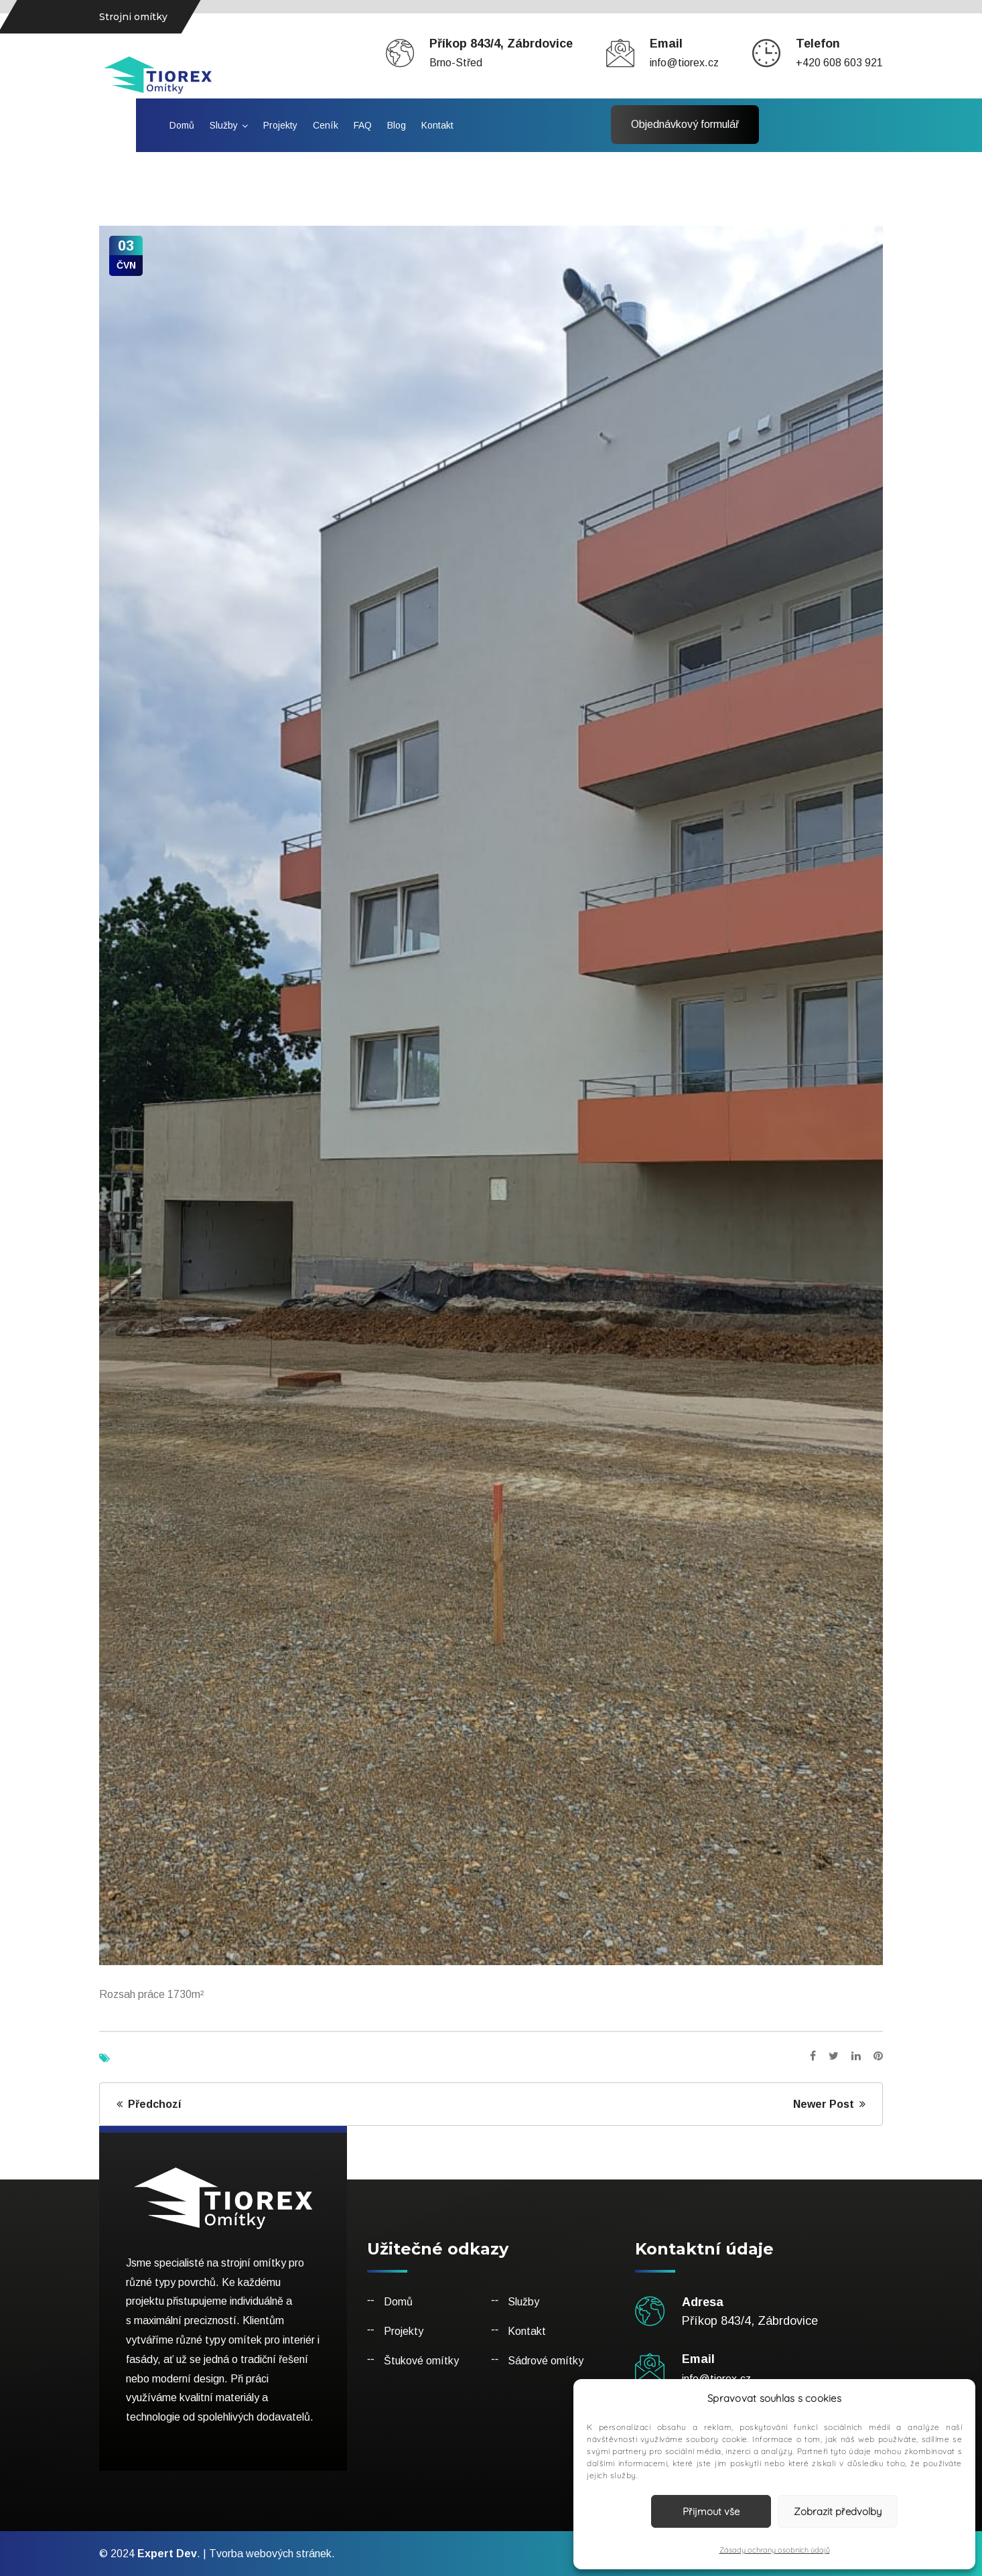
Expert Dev (167, 2553)
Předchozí (149, 2104)
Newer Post (829, 2104)
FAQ (363, 125)
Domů (181, 125)
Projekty (280, 125)
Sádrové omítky (545, 2360)
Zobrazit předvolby (838, 2511)
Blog (396, 125)
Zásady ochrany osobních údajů (774, 2550)
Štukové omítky (421, 2360)
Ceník (325, 125)
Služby (224, 125)
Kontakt (437, 125)
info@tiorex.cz (684, 62)
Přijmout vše (711, 2511)
